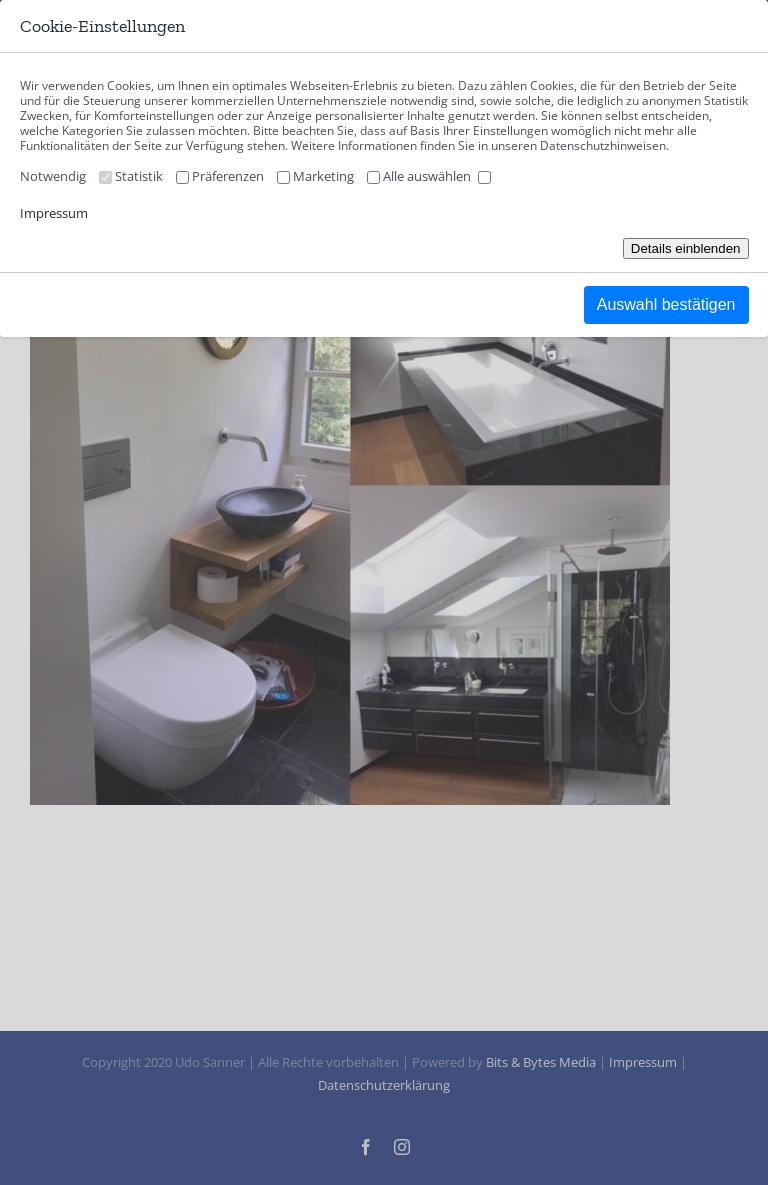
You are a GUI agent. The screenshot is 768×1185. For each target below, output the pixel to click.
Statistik (152, 176)
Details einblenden (686, 248)
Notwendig (66, 176)
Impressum (54, 213)
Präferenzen (241, 176)
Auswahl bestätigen (666, 304)
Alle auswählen (437, 176)
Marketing (336, 176)
